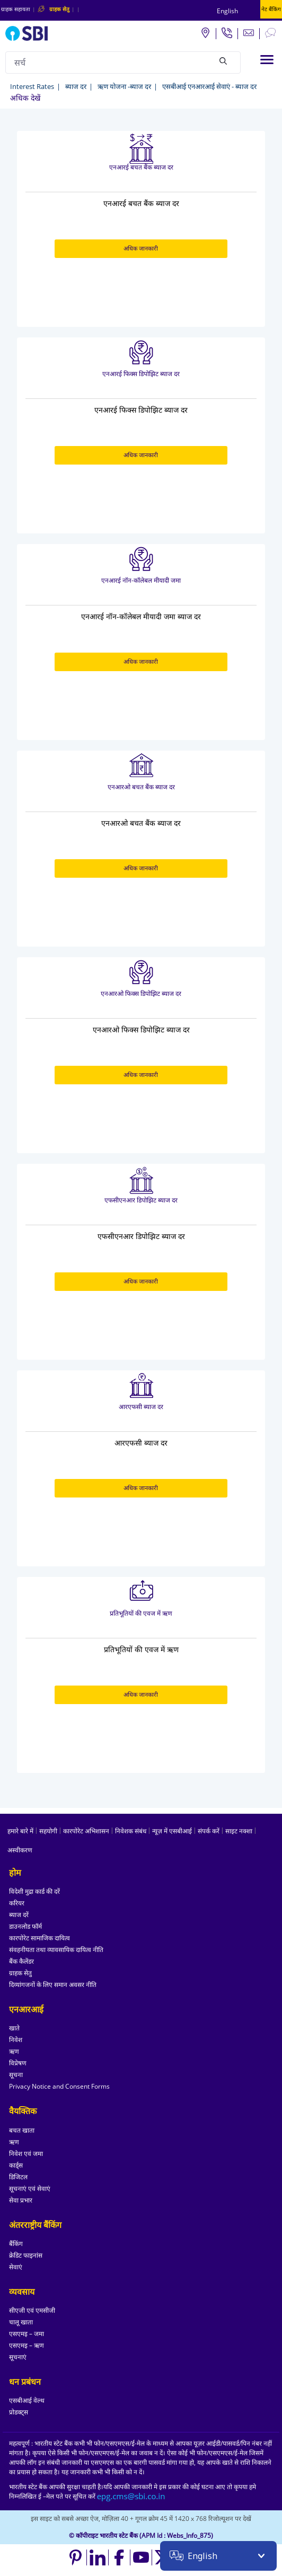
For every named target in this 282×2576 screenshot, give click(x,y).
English (227, 10)
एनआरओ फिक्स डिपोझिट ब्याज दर (141, 993)
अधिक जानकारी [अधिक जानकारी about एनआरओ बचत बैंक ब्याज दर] (141, 868)
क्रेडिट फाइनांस (25, 2255)
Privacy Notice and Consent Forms (59, 2086)
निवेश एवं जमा (26, 2153)
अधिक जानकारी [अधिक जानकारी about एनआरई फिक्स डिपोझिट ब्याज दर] (141, 455)
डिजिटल (18, 2176)
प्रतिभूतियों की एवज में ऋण (141, 1613)
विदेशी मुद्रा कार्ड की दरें (34, 1891)
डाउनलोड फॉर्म (25, 1926)
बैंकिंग (16, 2243)
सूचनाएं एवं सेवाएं (29, 2188)
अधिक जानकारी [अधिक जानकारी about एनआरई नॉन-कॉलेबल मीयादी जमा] (141, 661)
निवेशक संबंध (130, 1830)
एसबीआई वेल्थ (27, 2400)
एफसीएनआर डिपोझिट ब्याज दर (141, 1200)
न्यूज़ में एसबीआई (172, 1830)
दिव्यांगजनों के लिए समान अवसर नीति (52, 1984)
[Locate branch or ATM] (205, 32)
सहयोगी (48, 1830)
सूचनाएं (18, 2356)
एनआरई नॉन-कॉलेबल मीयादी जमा (141, 580)
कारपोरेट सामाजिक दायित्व (39, 1937)
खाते (14, 2028)
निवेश (15, 2039)
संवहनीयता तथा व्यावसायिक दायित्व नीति (56, 1949)
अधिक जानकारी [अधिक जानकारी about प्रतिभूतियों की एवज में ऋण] (141, 1694)
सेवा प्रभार (20, 2200)
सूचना (16, 2074)
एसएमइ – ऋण (26, 2345)
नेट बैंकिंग (271, 9)
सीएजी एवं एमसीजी (32, 2310)
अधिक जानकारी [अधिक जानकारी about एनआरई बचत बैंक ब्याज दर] (141, 248)
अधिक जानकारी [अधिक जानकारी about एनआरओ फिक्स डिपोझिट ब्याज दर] (141, 1074)
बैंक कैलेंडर (21, 1961)
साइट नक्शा (238, 1830)
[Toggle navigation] (266, 59)
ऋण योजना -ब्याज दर (124, 86)
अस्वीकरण (19, 1850)
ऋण (14, 2051)
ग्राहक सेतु (20, 1972)
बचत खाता (21, 2130)
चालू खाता (21, 2322)
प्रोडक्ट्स (18, 2412)
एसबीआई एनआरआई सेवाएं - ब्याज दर (209, 86)
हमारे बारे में (20, 1830)
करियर (16, 1903)
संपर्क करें (208, 1830)
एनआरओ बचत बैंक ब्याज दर (141, 786)
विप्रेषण (18, 2062)
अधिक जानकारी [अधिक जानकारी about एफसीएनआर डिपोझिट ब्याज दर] (141, 1281)
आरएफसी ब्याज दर (141, 1406)
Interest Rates (32, 86)
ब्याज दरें (19, 1914)
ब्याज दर (75, 86)
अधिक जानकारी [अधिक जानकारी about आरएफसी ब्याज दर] (141, 1488)
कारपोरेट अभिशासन (86, 1830)
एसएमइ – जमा (26, 2333)
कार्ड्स (16, 2165)
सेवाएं (15, 2266)
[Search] (223, 60)
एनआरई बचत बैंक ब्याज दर (141, 167)
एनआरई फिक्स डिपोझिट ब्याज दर (141, 373)
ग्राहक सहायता (15, 9)
